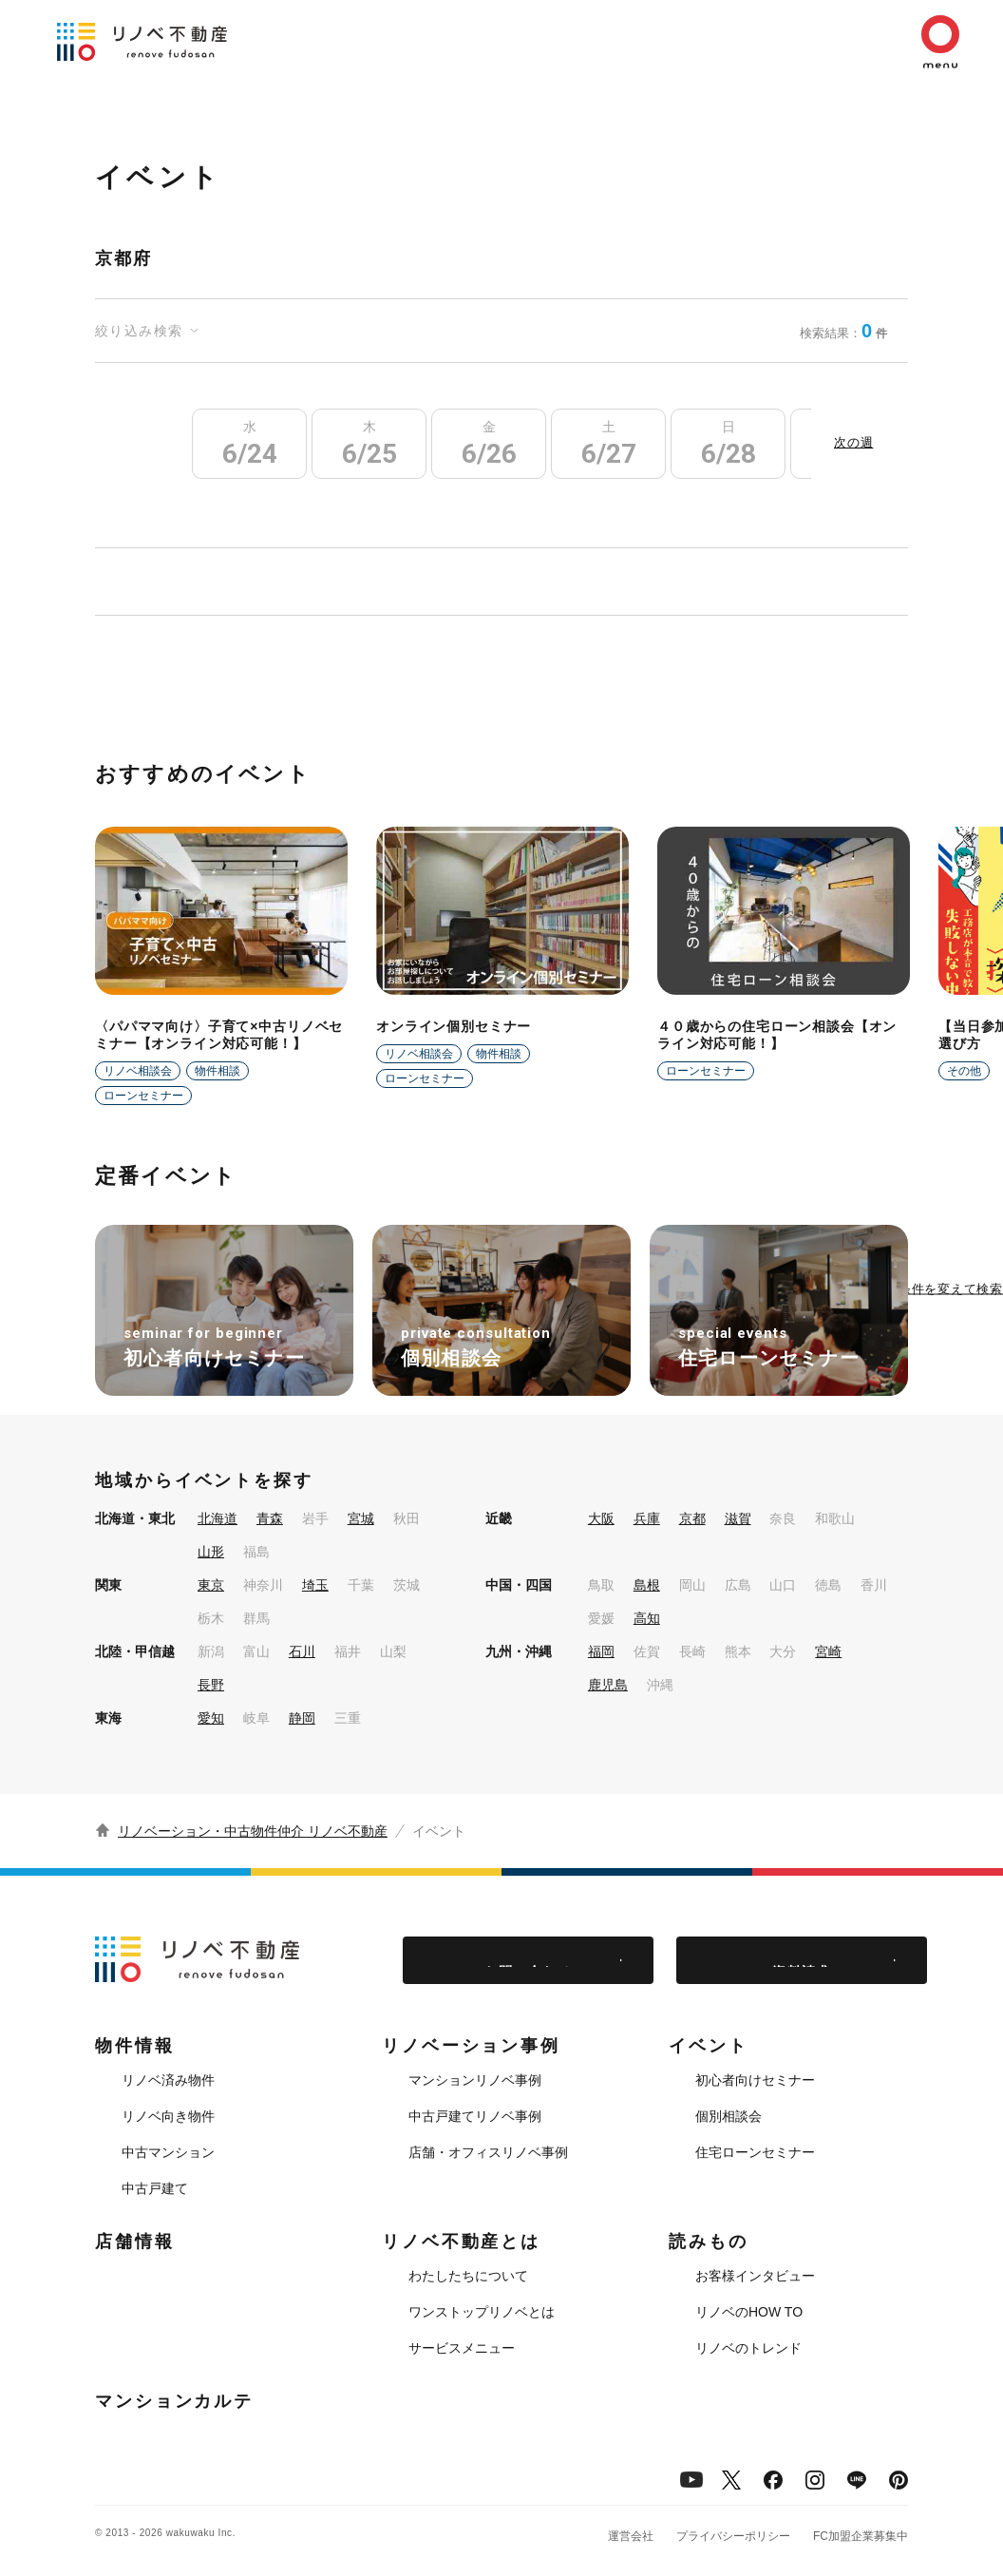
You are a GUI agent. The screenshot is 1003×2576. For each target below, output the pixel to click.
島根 (647, 1585)
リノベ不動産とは (461, 2241)
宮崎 (828, 1651)
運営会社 (630, 2536)
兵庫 (647, 1518)
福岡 (601, 1651)
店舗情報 (135, 2241)
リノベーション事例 (471, 2045)
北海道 (217, 1518)
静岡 (302, 1718)
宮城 (361, 1518)
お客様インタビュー (755, 2275)
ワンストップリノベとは (481, 2311)
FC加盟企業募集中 (860, 2536)
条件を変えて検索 (951, 1288)
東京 (211, 1585)
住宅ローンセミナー (755, 2152)
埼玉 (315, 1585)
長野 (211, 1684)
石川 (302, 1651)
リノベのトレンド (748, 2348)
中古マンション (168, 2152)
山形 (211, 1551)
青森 (269, 1518)
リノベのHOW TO (749, 2311)
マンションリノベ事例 (474, 2080)
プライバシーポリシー (733, 2536)
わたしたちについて (468, 2275)
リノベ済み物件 (168, 2080)
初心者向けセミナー (755, 2080)
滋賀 (738, 1518)
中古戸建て (155, 2188)
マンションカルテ (174, 2401)
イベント (708, 2045)
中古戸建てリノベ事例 (474, 2116)
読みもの (708, 2241)
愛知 (211, 1718)
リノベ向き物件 (168, 2116)
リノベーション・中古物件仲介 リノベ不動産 (253, 1831)
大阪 (601, 1518)
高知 (647, 1618)
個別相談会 (728, 2116)
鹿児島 (608, 1684)
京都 (692, 1518)
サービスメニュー (461, 2348)
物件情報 (135, 2045)
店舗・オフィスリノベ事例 (488, 2152)
